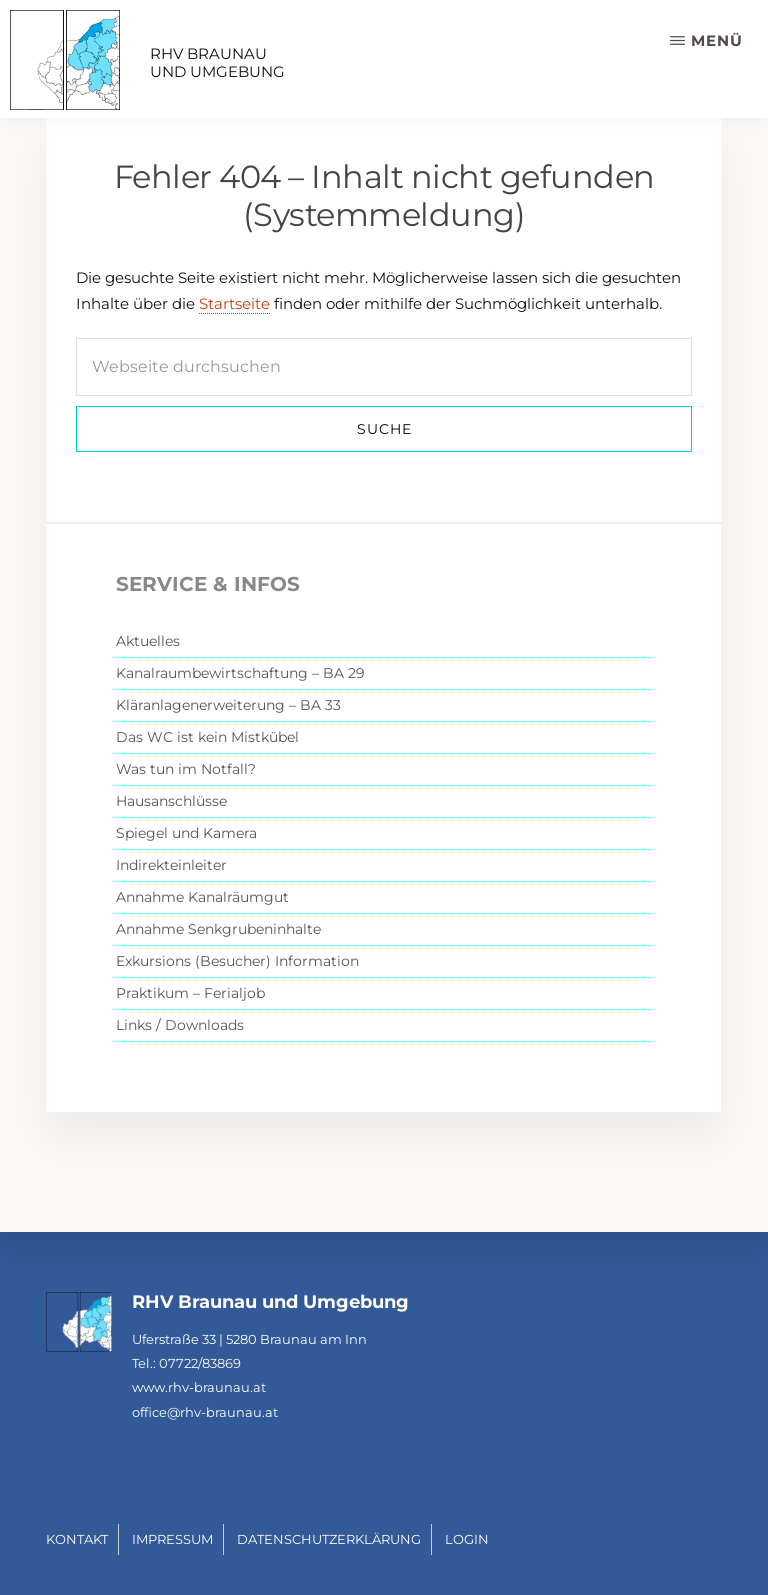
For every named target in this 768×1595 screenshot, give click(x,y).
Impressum (172, 1539)
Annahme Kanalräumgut (202, 897)
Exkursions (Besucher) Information (237, 961)
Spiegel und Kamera (186, 833)
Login (467, 1539)
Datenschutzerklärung (329, 1539)
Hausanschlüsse (171, 801)
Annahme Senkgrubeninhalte (218, 929)
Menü (717, 40)
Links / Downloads (180, 1025)
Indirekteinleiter (171, 865)
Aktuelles (148, 641)
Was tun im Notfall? (186, 769)
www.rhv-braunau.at (199, 1387)
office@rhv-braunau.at (205, 1412)
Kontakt (77, 1539)
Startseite (234, 303)
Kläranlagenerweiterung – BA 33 (228, 705)
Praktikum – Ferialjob (190, 993)
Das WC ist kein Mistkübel (207, 737)
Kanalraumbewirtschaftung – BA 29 (240, 673)
